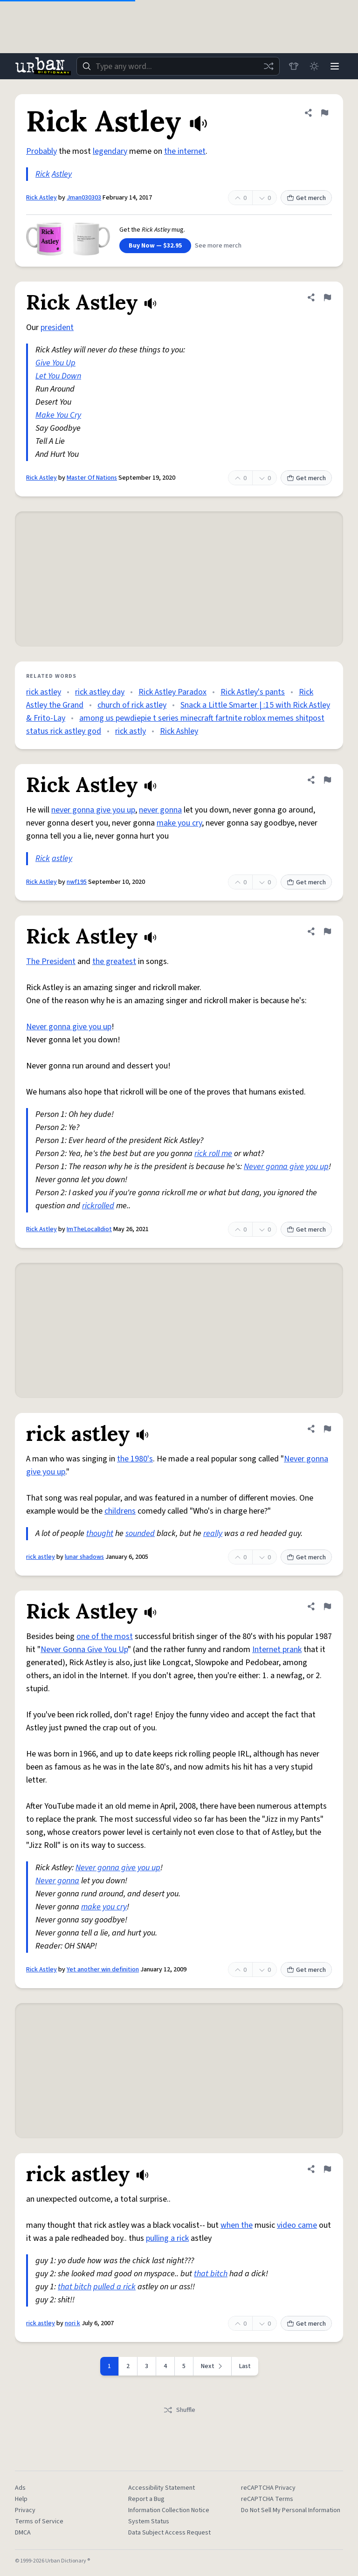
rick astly (130, 731)
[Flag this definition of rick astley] (327, 1428)
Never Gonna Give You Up (84, 1649)
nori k (72, 2323)
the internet (185, 151)
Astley (62, 174)
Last (245, 2366)
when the (236, 2225)
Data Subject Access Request (169, 2532)
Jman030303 (84, 197)
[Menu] (334, 66)
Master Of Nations (92, 477)
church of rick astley (131, 705)
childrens (120, 1511)
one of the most (104, 1636)
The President (51, 961)
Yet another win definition (103, 1969)
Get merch (306, 198)
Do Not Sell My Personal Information (290, 2510)
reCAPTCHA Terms (267, 2499)
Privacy (25, 2510)
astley (62, 858)
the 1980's (135, 1459)
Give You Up (55, 363)
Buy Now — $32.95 (155, 245)
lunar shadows (84, 1557)
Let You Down (58, 376)
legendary (110, 151)
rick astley (43, 692)
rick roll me (213, 1153)
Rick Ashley (179, 731)
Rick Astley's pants (252, 692)
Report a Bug (146, 2499)
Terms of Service (39, 2521)
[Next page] (212, 2366)
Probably (41, 151)
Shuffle (179, 2410)
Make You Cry (58, 415)
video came (297, 2225)
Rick (42, 174)
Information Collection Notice (168, 2510)
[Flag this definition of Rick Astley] (324, 112)
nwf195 (77, 882)
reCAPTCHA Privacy (268, 2488)
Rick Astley (41, 197)
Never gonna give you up (68, 1027)
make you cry (179, 823)
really (212, 1533)
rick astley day (99, 692)
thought (99, 1533)
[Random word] (268, 66)
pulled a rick (114, 2287)
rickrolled (98, 1206)
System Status (148, 2521)
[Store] (293, 66)
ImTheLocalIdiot (89, 1229)
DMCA (23, 2532)
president (57, 327)
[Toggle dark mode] (314, 66)
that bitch (210, 2274)
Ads (20, 2488)
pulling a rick (167, 2238)
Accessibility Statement (161, 2488)
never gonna (160, 810)
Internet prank (277, 1649)
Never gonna (57, 1881)
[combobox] (178, 66)
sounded (140, 1533)
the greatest (114, 961)
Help (21, 2499)
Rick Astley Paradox (172, 692)
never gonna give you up (93, 810)
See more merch (218, 245)
